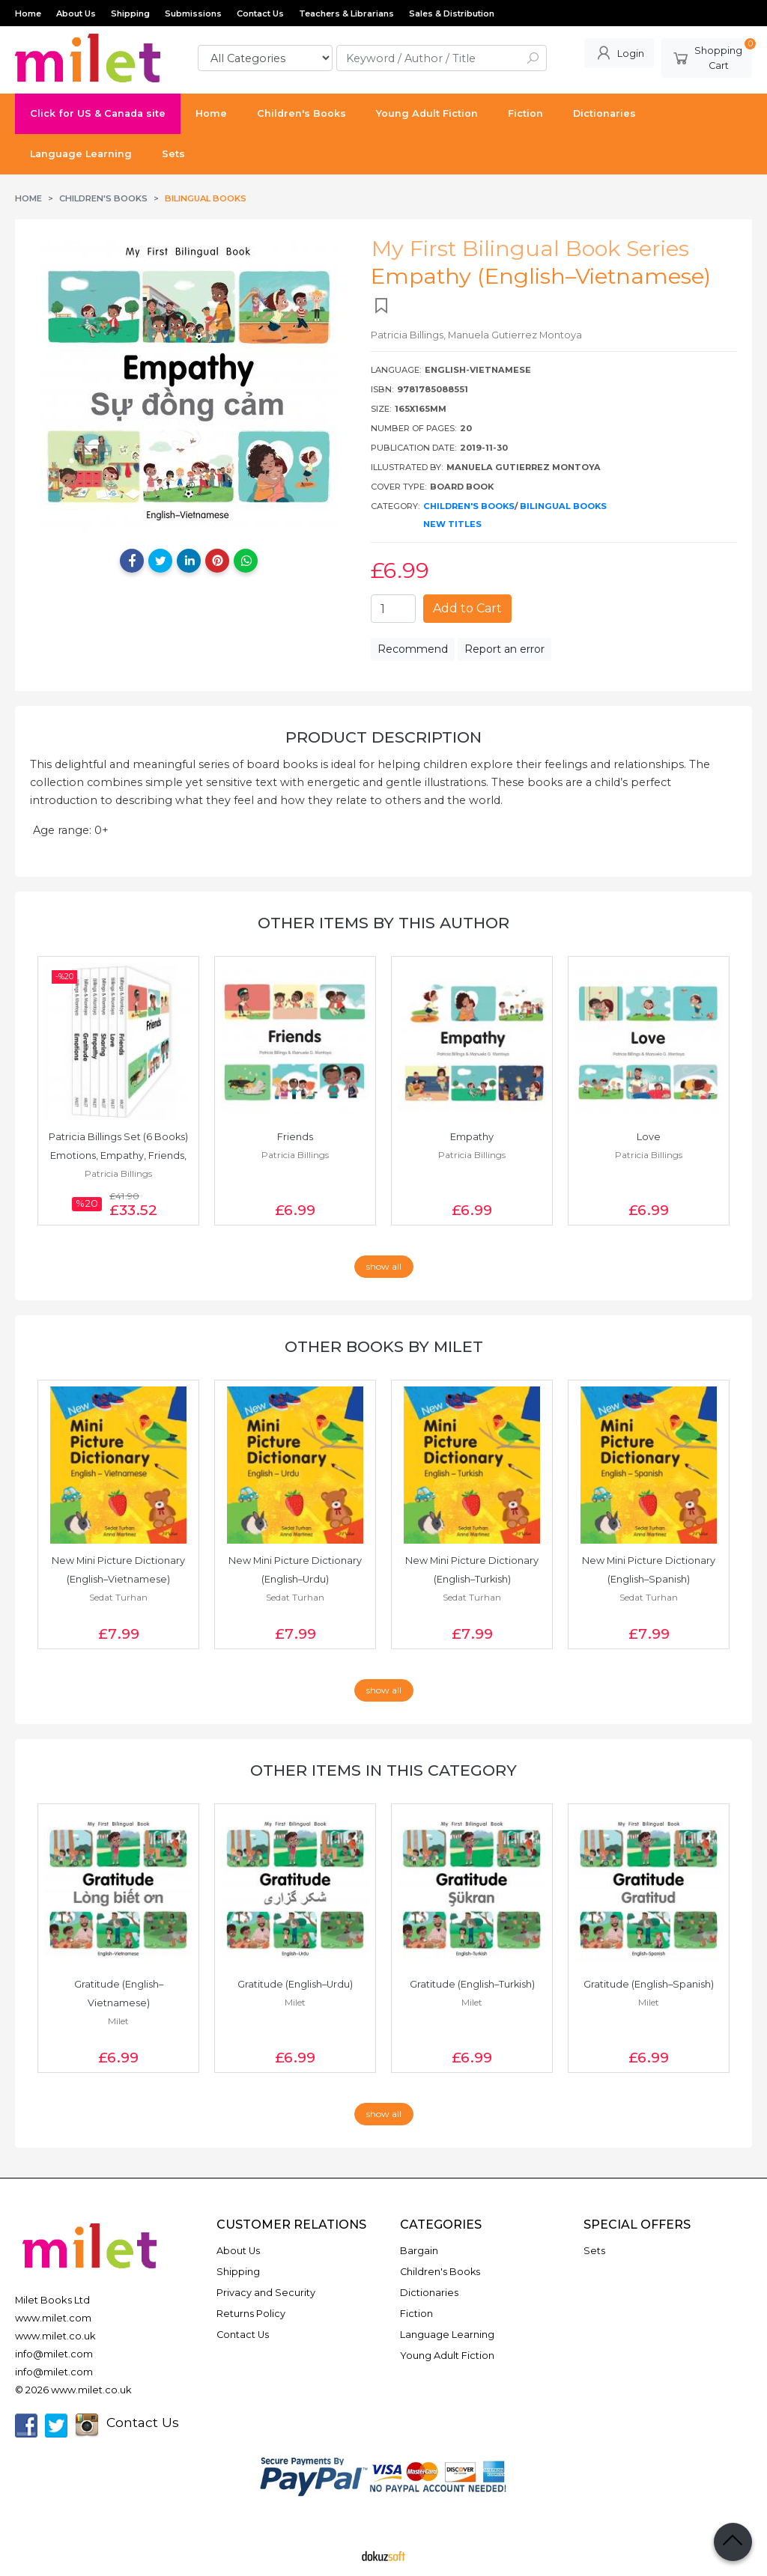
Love (649, 1136)
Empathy (472, 1136)
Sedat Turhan (118, 1597)
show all (383, 1266)
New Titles (452, 524)
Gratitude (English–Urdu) (295, 1984)
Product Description (383, 737)
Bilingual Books (563, 506)
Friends (295, 1136)
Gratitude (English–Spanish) (648, 1984)
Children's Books (469, 506)
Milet (118, 2021)
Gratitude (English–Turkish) (472, 1984)
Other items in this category (383, 1770)
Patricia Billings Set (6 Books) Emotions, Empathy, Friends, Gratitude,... (119, 1155)
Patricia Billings (118, 1173)
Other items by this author (383, 922)
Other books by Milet (384, 1346)
